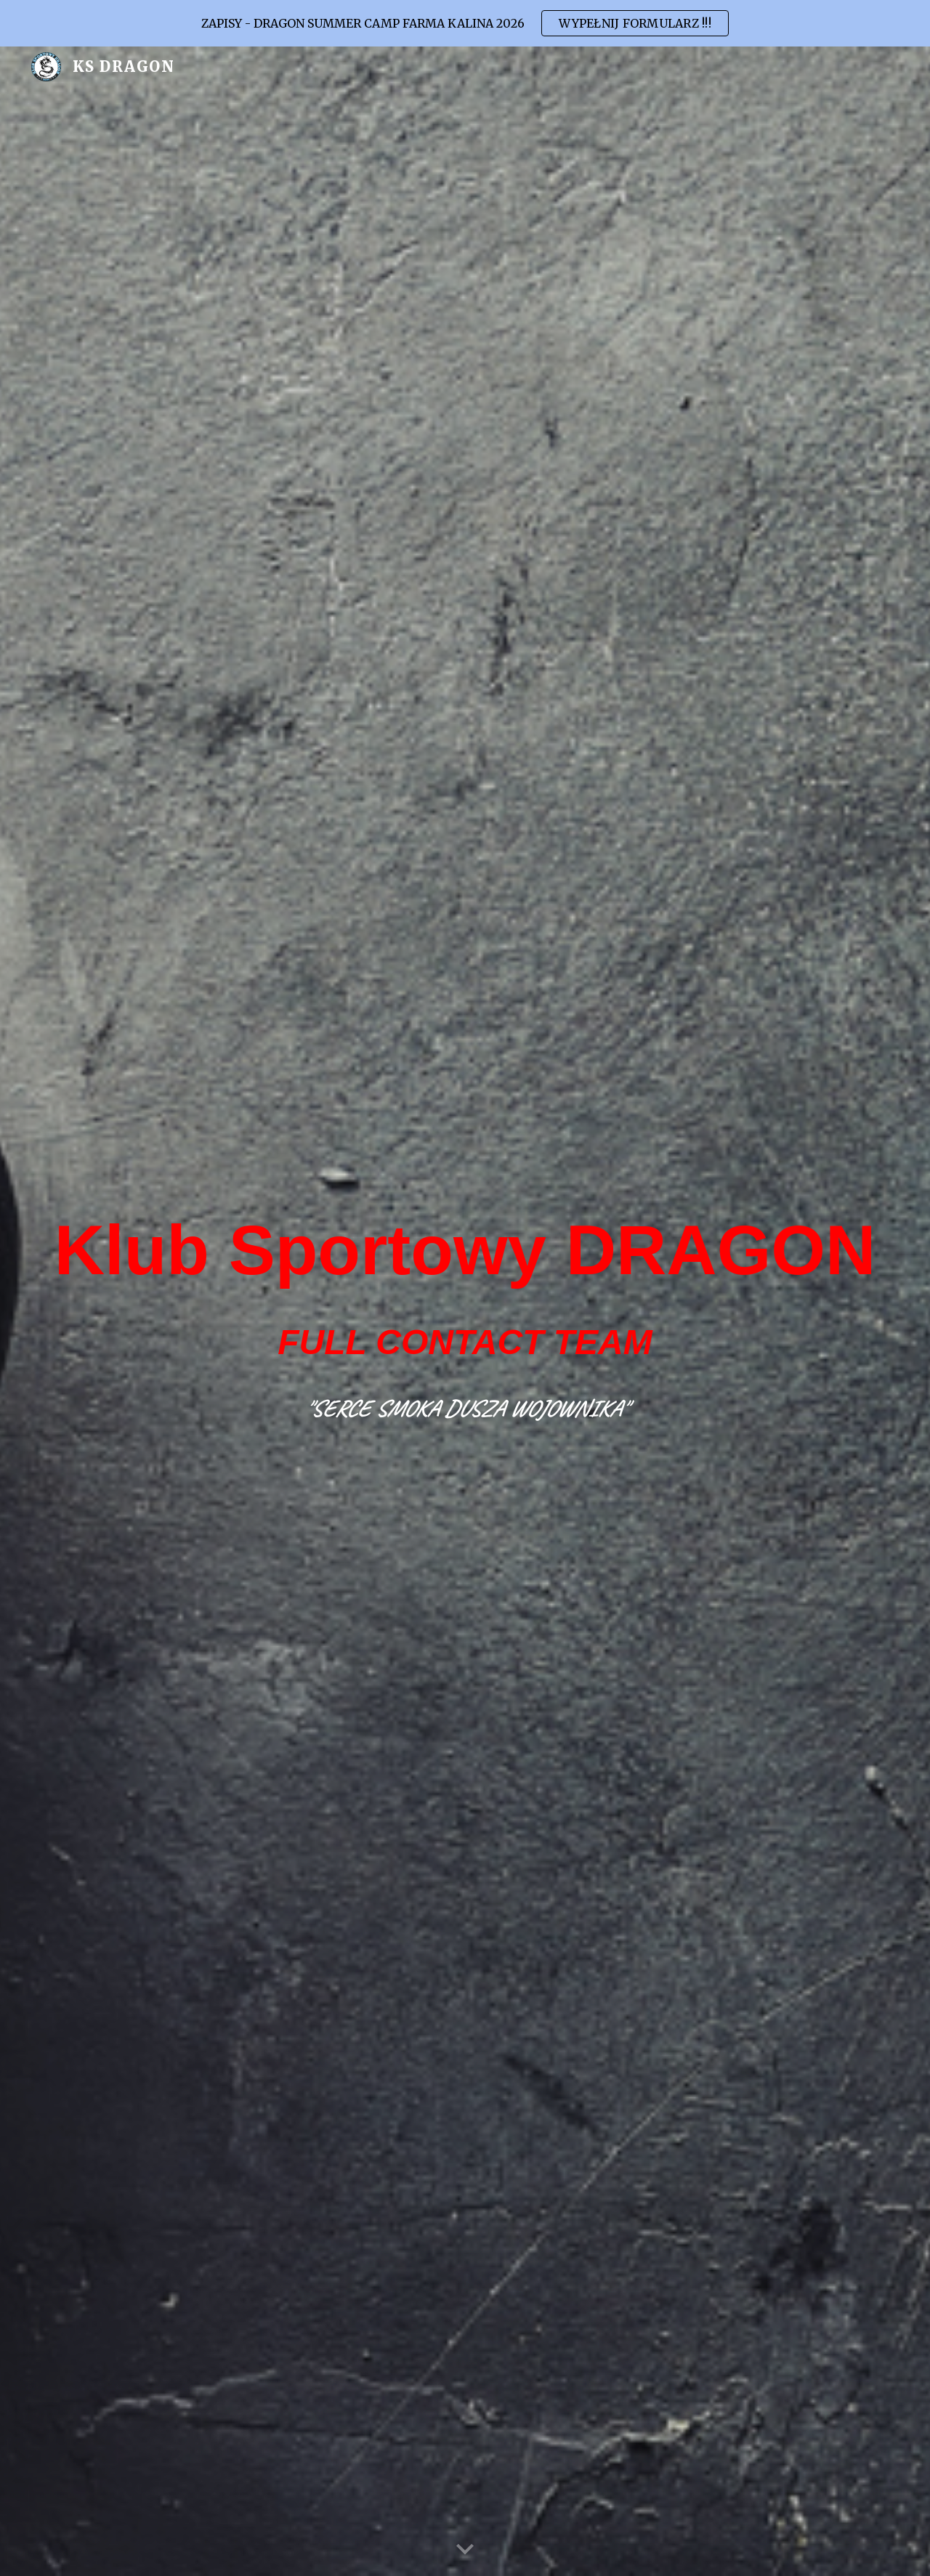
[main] (465, 1283)
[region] (465, 23)
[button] (465, 2549)
